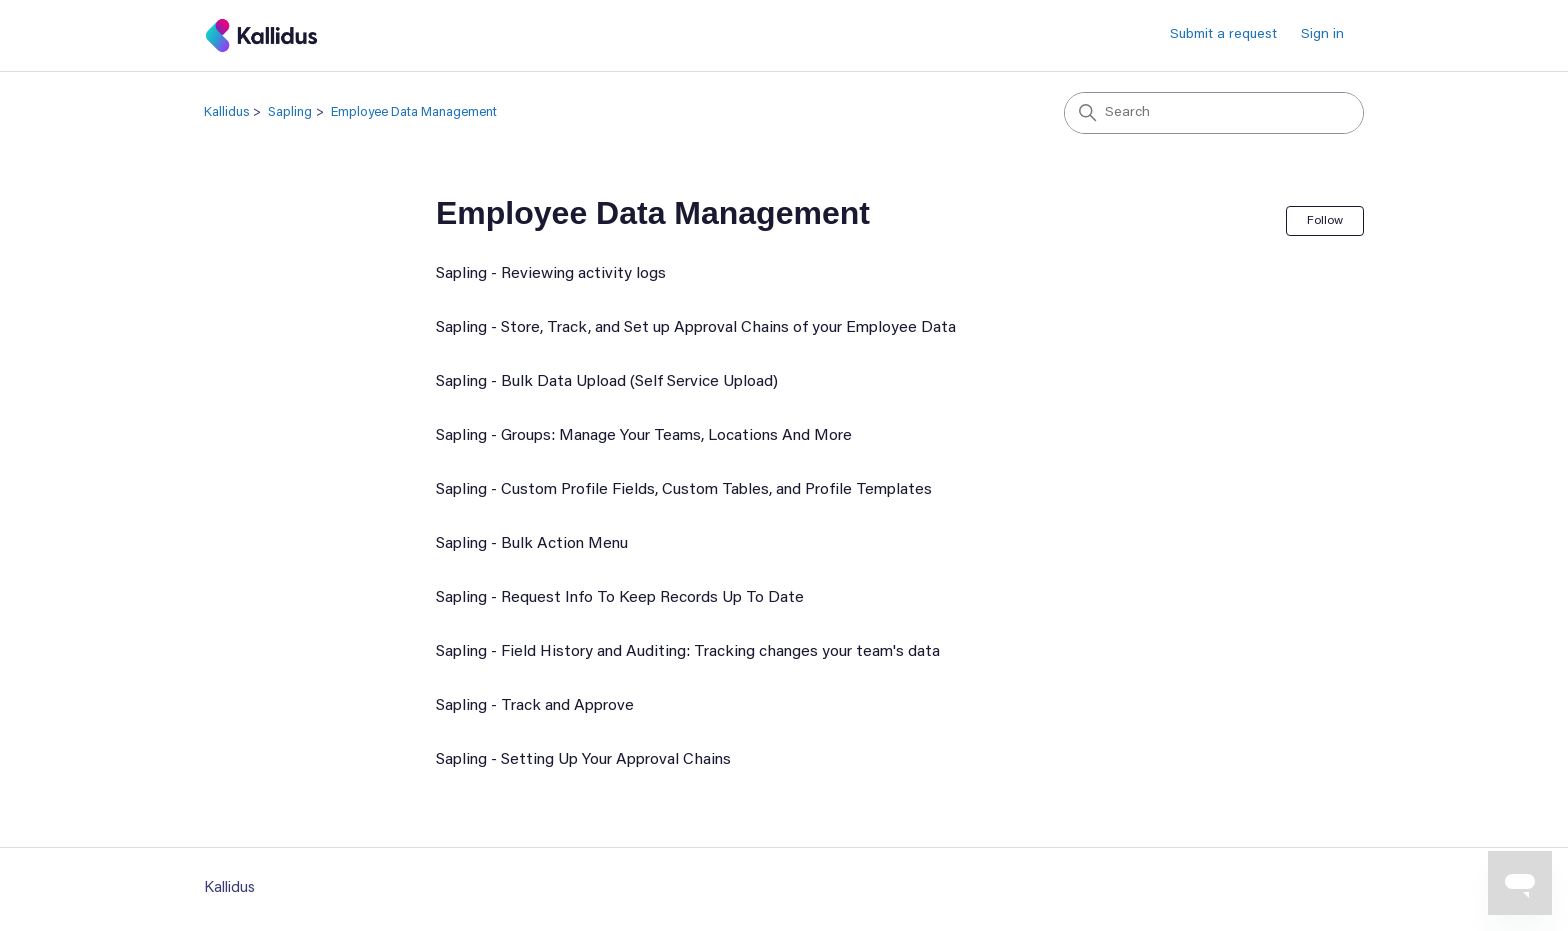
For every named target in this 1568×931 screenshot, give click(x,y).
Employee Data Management (414, 112)
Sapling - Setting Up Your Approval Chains (583, 760)
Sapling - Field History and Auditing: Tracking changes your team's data (688, 652)
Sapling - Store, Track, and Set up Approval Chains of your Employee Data (696, 328)
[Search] (1214, 113)
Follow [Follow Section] (1325, 221)
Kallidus (226, 112)
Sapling (290, 112)
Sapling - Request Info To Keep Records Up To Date (620, 598)
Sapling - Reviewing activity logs (551, 274)
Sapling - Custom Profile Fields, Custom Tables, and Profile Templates (684, 490)
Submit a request (1223, 35)
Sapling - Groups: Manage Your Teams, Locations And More (644, 436)
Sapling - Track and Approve (535, 706)
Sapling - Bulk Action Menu (532, 544)
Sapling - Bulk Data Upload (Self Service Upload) (607, 382)
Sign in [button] (1322, 35)
